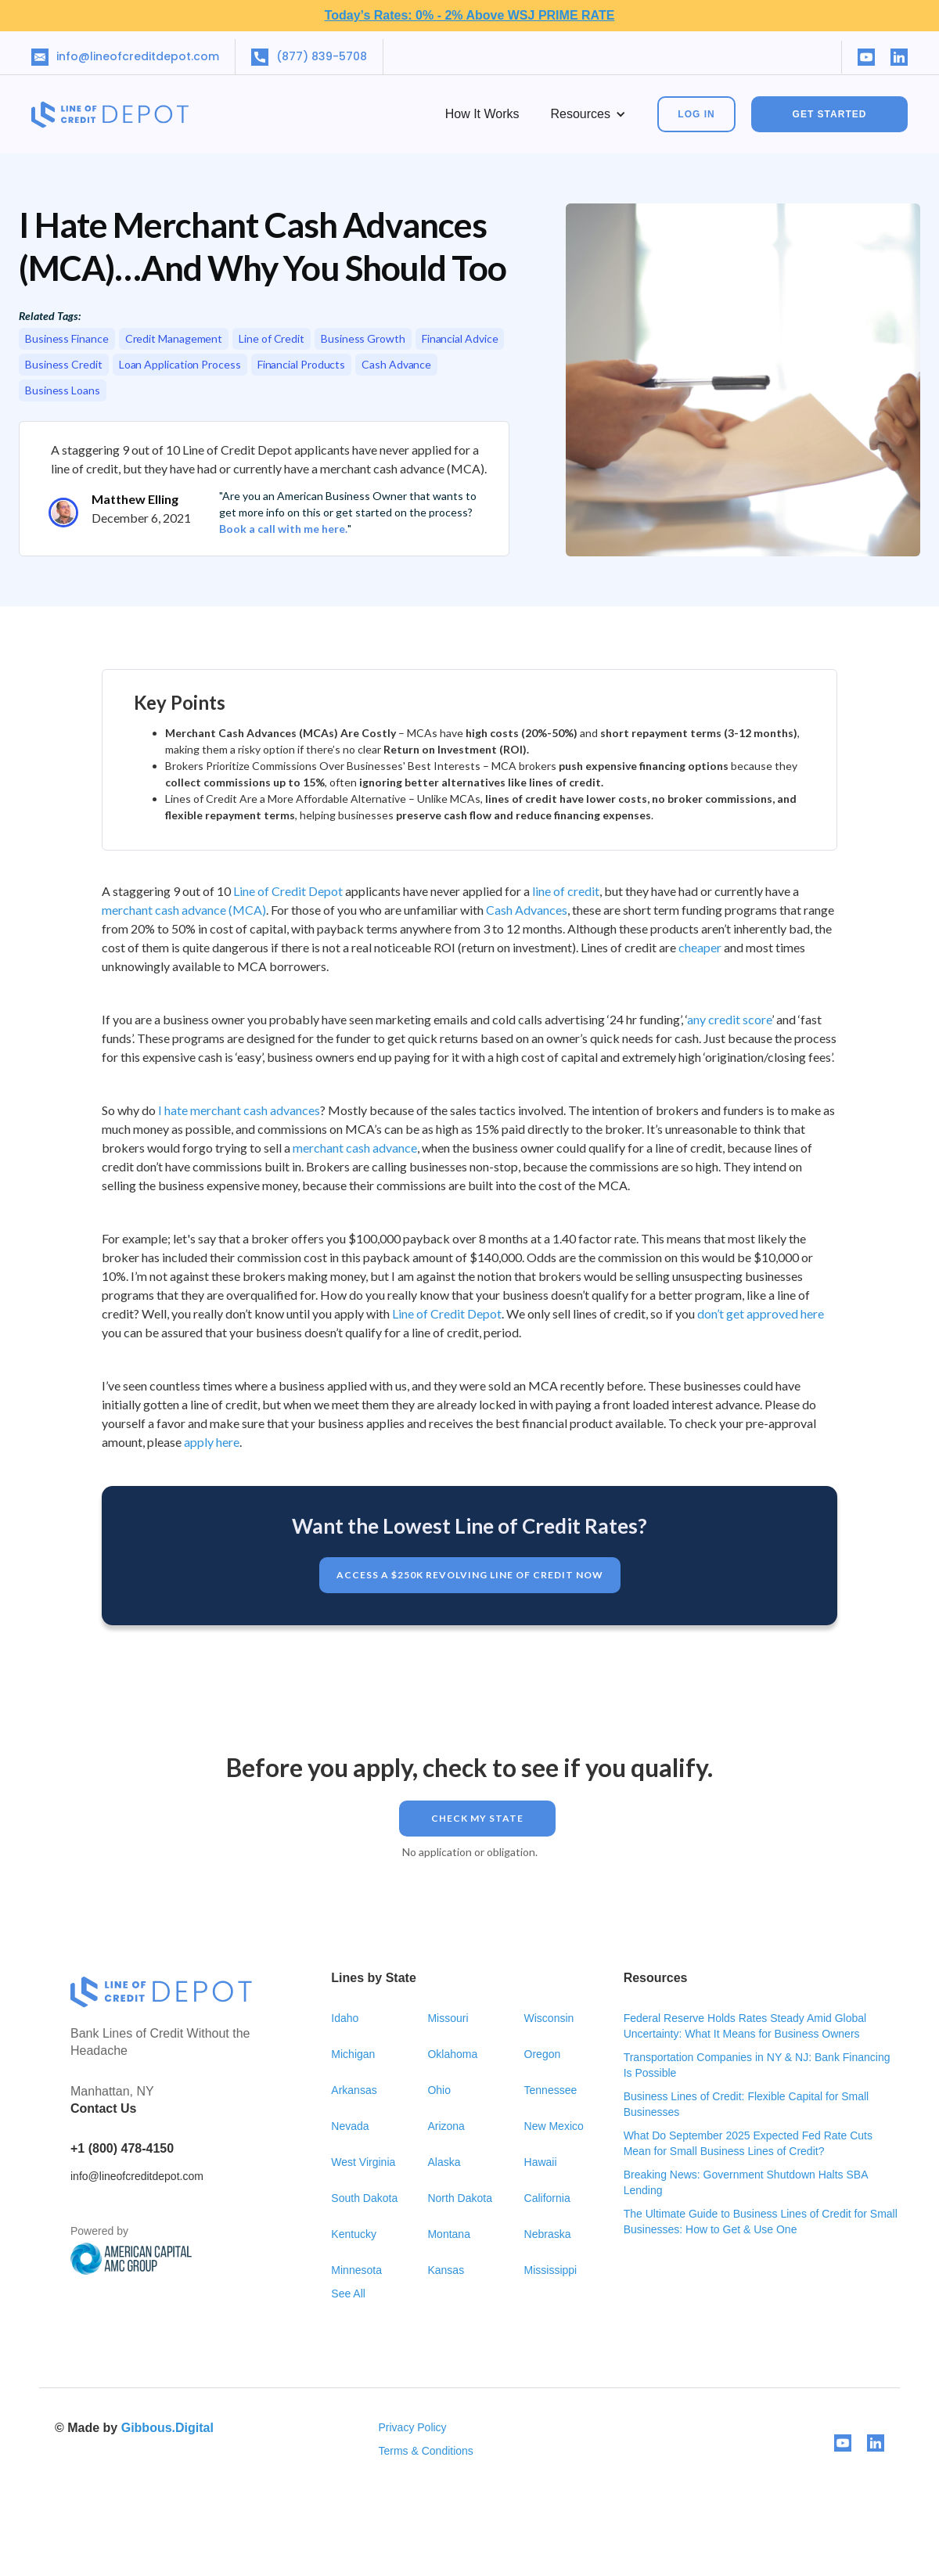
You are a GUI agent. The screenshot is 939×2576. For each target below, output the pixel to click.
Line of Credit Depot (288, 890)
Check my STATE (477, 1818)
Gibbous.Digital (167, 2427)
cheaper (699, 947)
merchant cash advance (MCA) (184, 909)
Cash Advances (526, 909)
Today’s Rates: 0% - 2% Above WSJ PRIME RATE (470, 15)
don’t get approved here (760, 1313)
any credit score (729, 1019)
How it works (482, 114)
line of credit (565, 890)
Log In (696, 114)
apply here (211, 1441)
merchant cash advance (355, 1147)
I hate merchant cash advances (239, 1110)
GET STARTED (830, 114)
